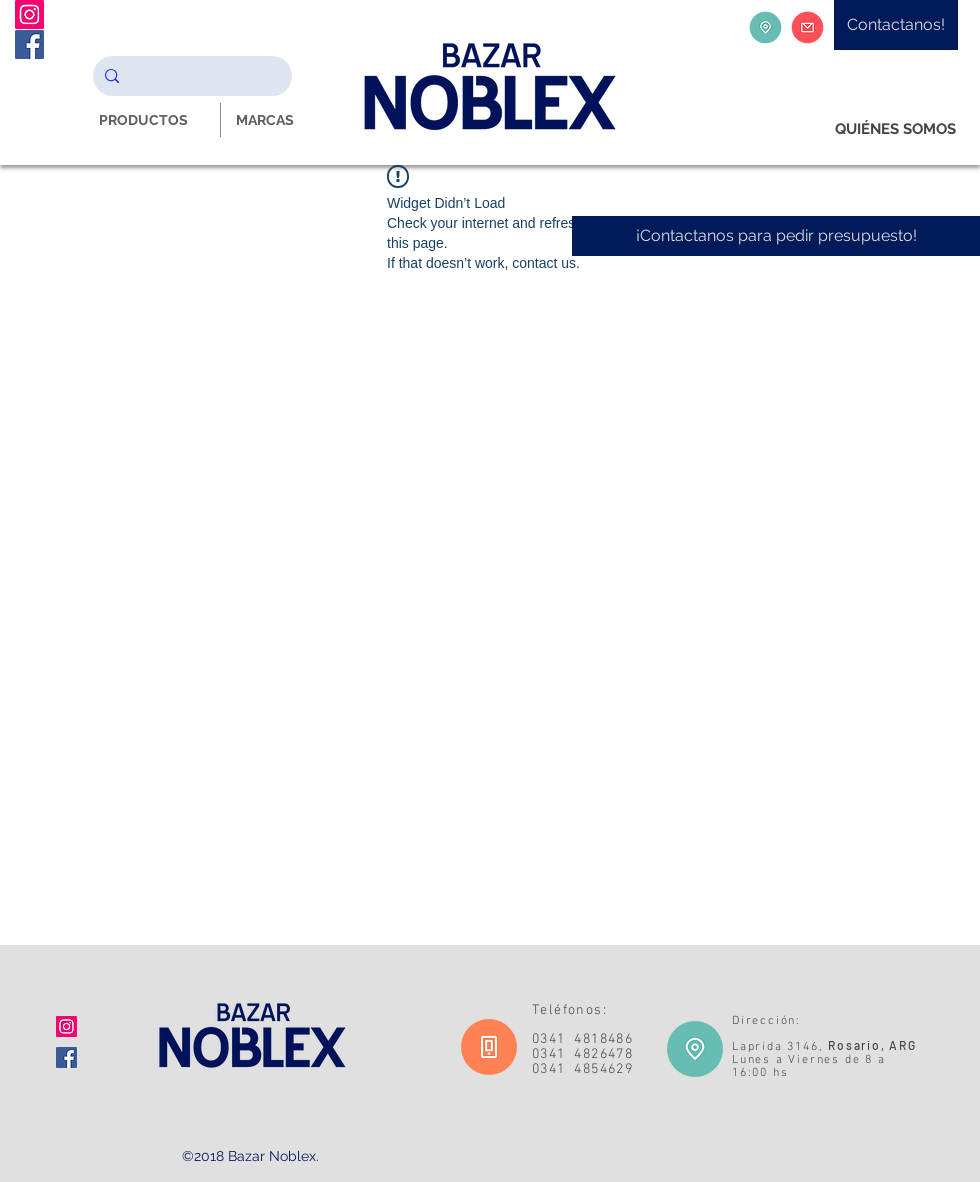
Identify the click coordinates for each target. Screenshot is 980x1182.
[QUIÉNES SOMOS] (895, 129)
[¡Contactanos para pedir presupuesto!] (776, 236)
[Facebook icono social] (66, 1057)
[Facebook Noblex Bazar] (29, 44)
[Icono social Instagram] (66, 1026)
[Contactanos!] (896, 25)
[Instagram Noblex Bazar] (29, 14)
